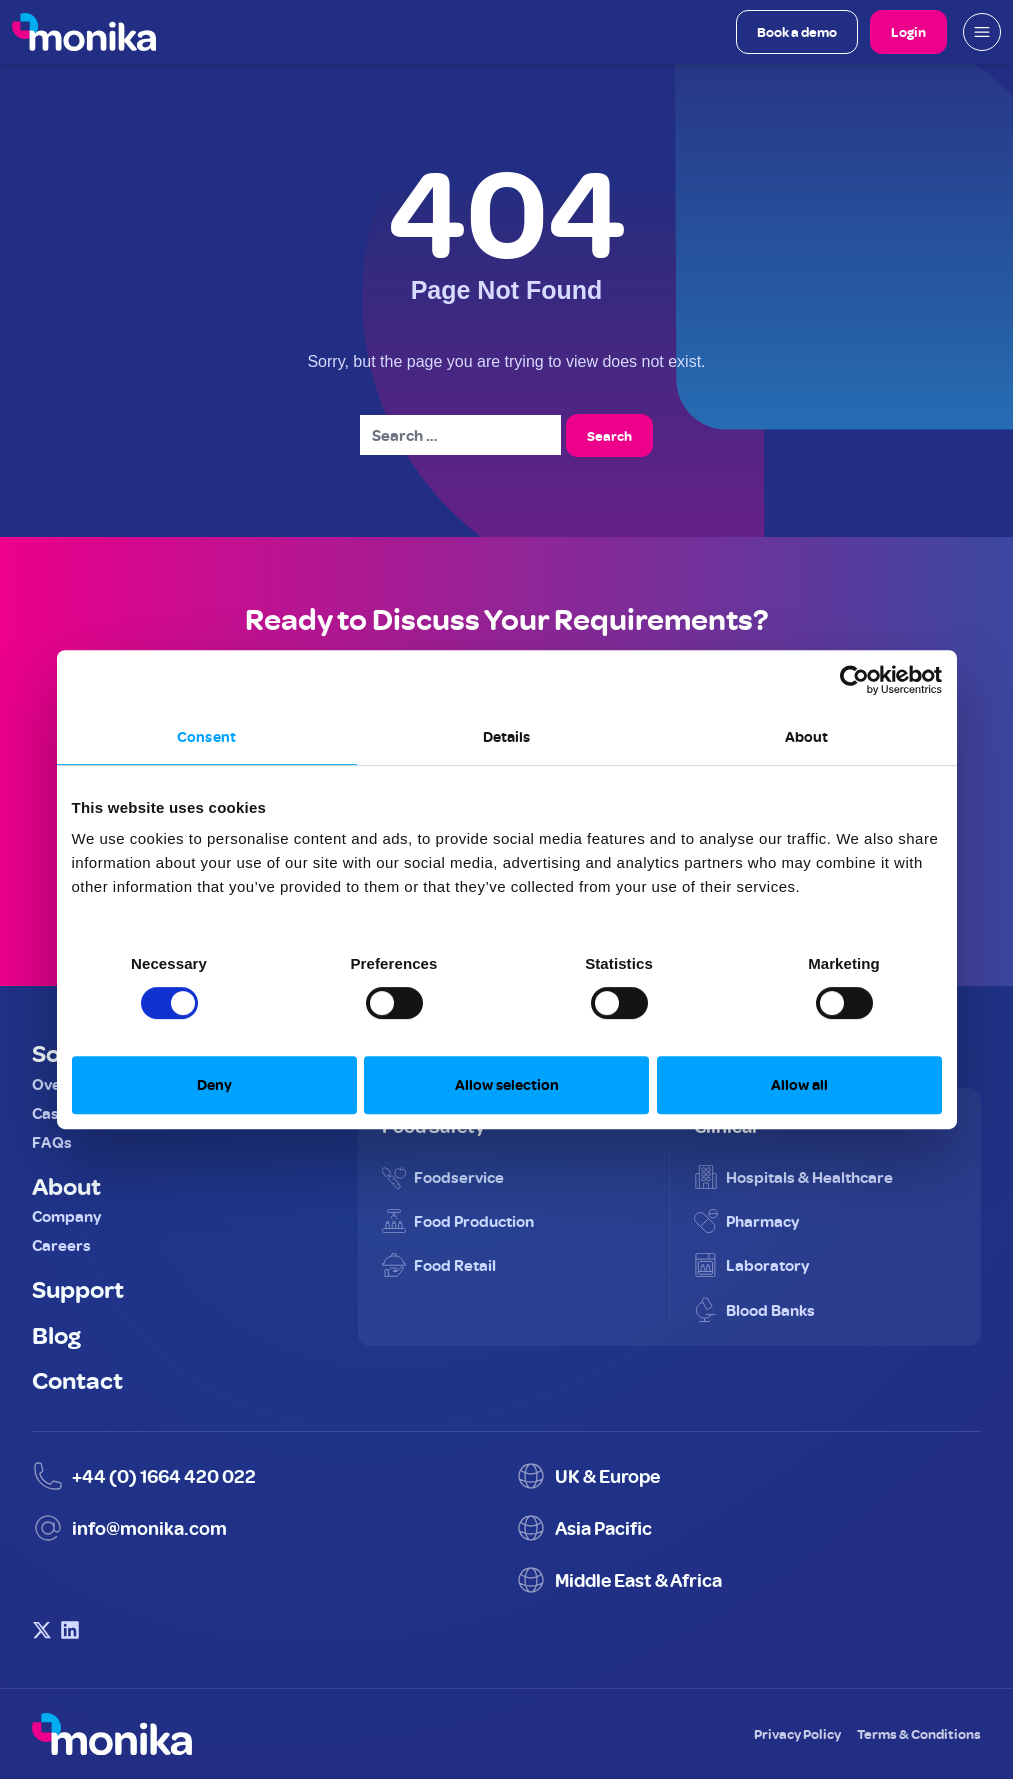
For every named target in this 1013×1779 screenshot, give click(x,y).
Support (78, 1288)
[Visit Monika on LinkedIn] (70, 1630)
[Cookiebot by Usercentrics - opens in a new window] (854, 680)
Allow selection (507, 1084)
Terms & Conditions (919, 1733)
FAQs (52, 1142)
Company (66, 1216)
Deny (214, 1084)
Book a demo (797, 31)
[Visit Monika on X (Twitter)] (42, 1630)
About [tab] (807, 736)
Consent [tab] (206, 736)
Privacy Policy (797, 1733)
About (66, 1185)
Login (908, 31)
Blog (56, 1334)
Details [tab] (507, 736)
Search (609, 435)
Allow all (799, 1084)
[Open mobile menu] (982, 32)
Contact (77, 1379)
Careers (61, 1245)
